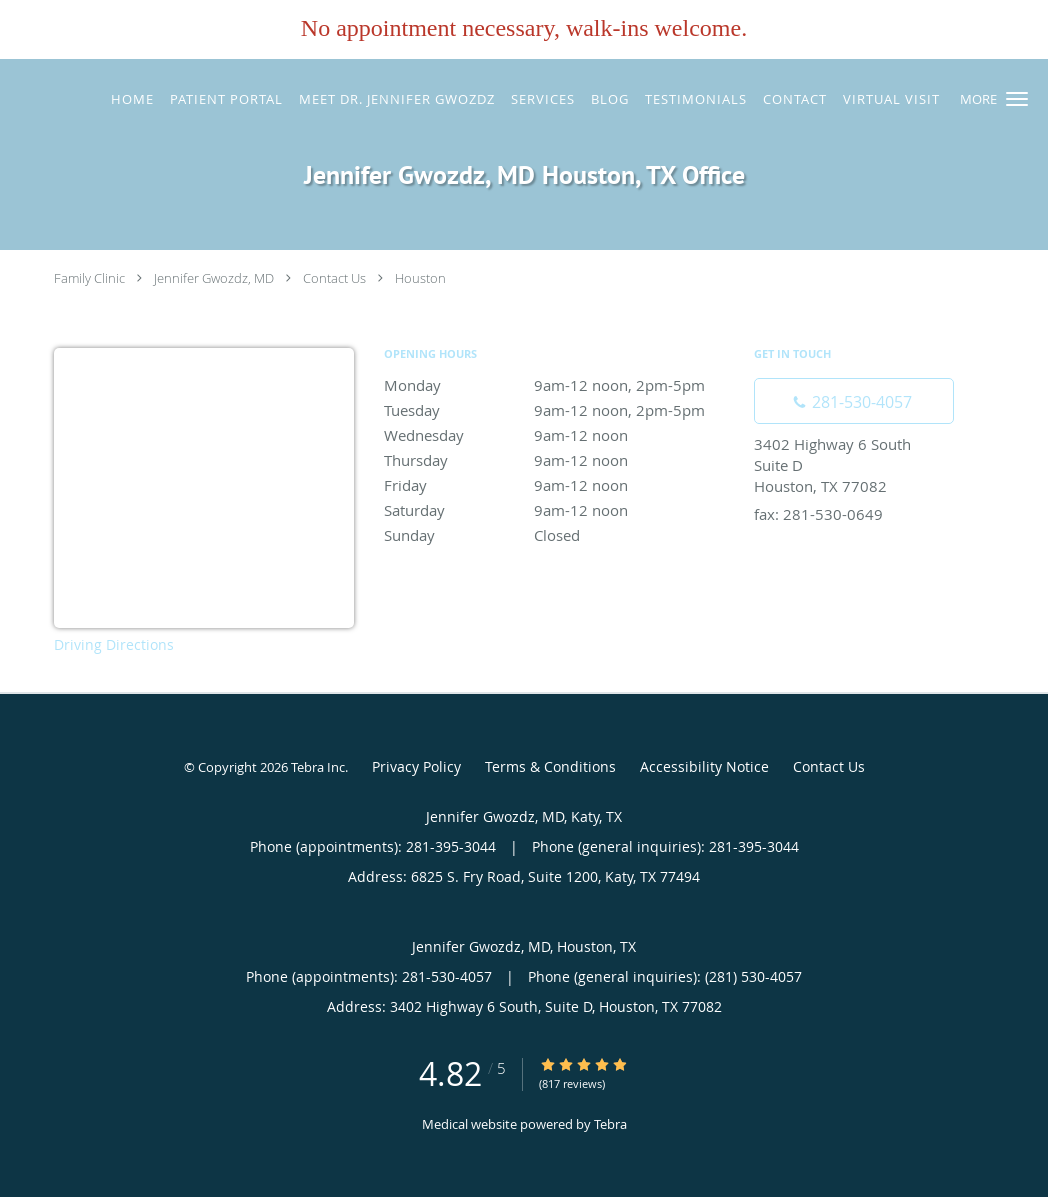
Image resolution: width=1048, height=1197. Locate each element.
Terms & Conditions (550, 766)
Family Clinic (89, 278)
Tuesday (559, 410)
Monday (559, 385)
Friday (559, 485)
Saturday (559, 510)
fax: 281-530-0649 (818, 514)
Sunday (559, 535)
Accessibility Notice (704, 766)
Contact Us (334, 278)
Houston (420, 278)
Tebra (610, 1124)
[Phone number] (854, 401)
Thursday (559, 460)
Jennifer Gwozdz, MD (214, 278)
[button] (1017, 99)
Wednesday (559, 435)
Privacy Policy (416, 766)
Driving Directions (114, 644)
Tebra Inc (318, 767)
